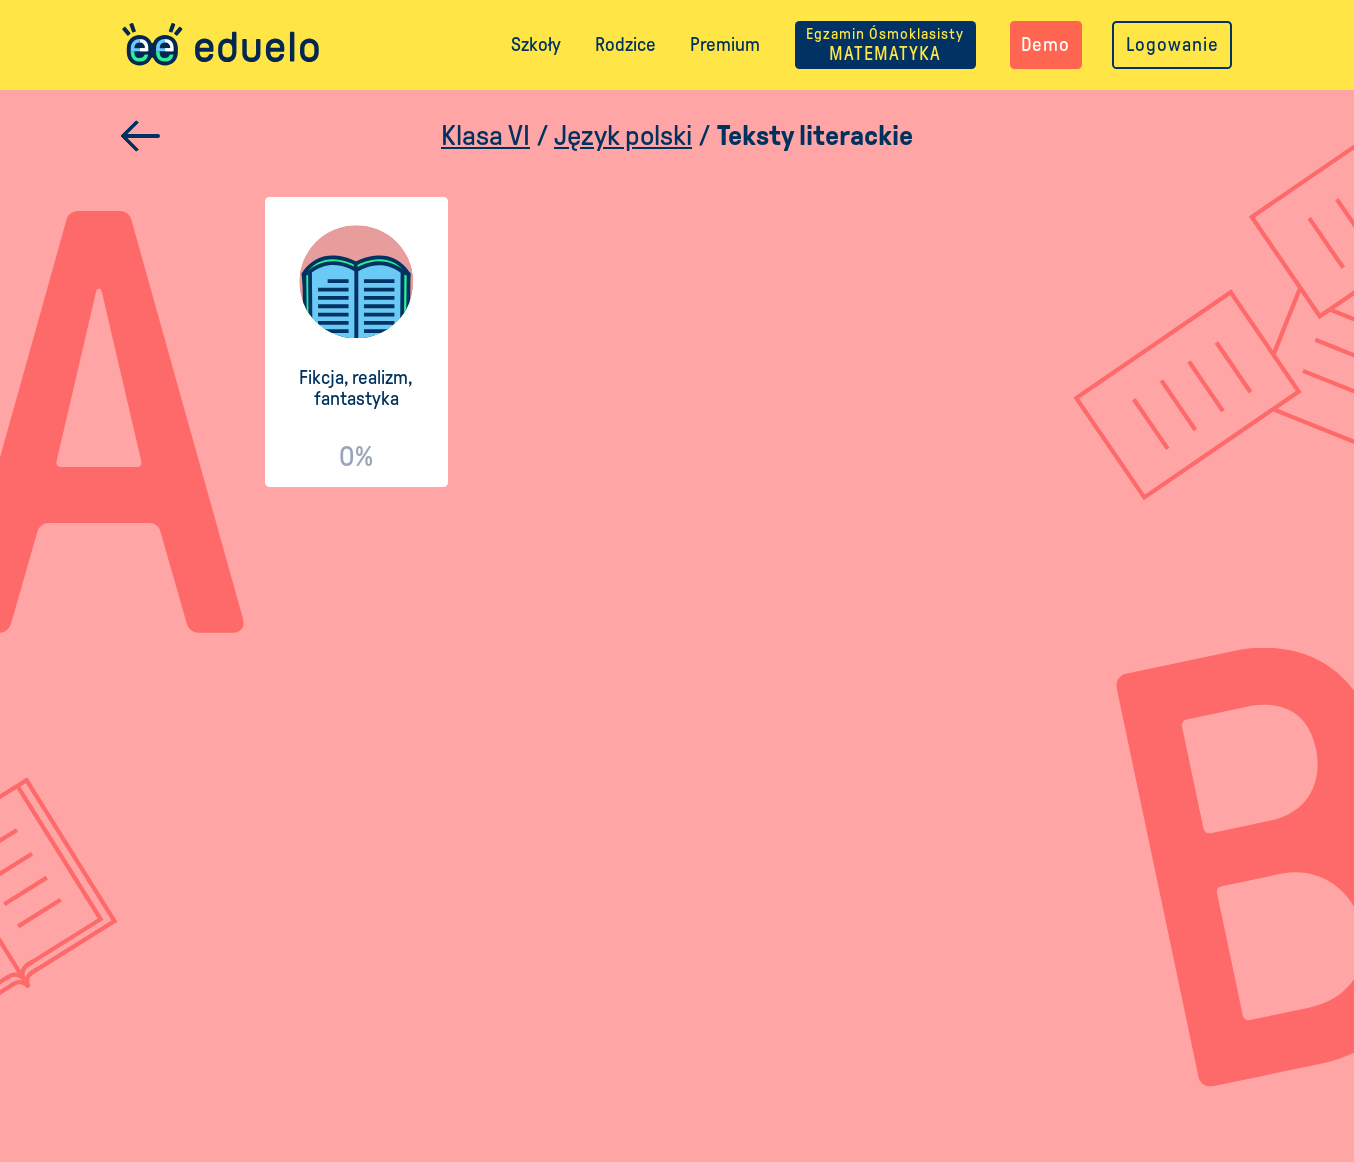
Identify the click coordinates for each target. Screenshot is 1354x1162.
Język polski (623, 135)
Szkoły (536, 44)
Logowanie (1172, 44)
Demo (1045, 44)
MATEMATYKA (885, 44)
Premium (725, 44)
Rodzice (625, 44)
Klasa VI (485, 135)
